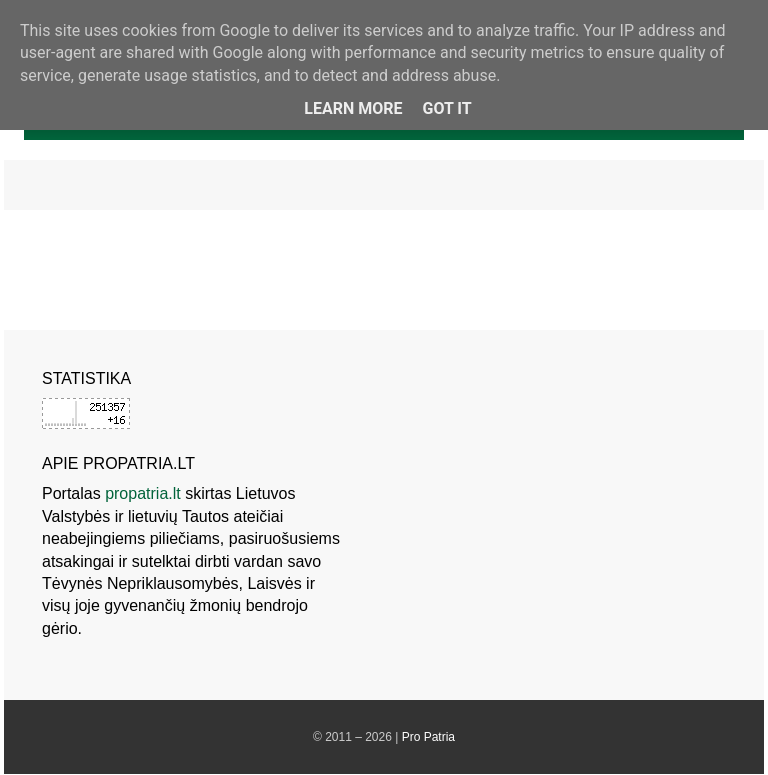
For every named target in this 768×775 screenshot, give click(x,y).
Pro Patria (428, 737)
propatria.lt (143, 493)
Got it (446, 108)
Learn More (353, 108)
